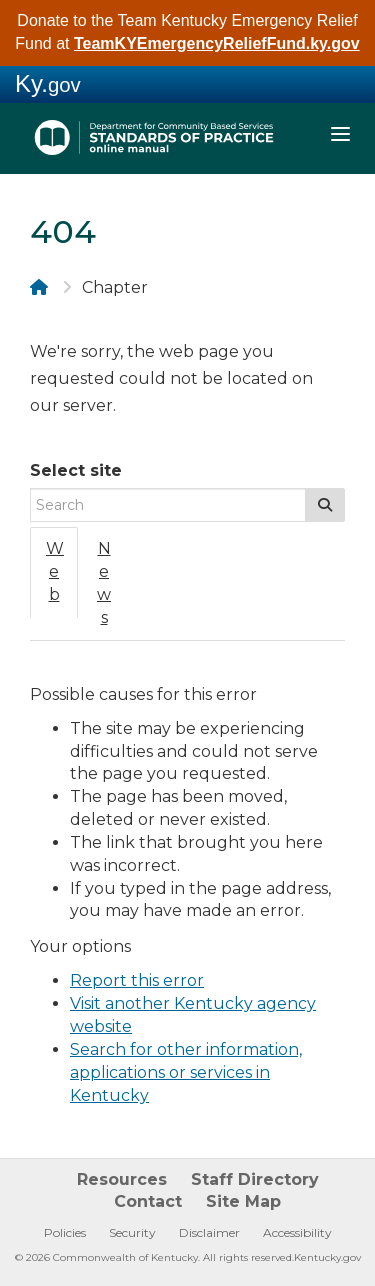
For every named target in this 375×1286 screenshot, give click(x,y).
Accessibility (297, 1232)
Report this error (137, 980)
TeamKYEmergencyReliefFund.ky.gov (217, 43)
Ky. (48, 83)
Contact (148, 1201)
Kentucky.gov (327, 1257)
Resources (122, 1179)
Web (55, 571)
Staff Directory (255, 1179)
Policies (65, 1232)
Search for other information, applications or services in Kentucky (186, 1072)
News (104, 583)
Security (132, 1232)
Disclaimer (209, 1232)
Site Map (243, 1201)
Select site (76, 470)
